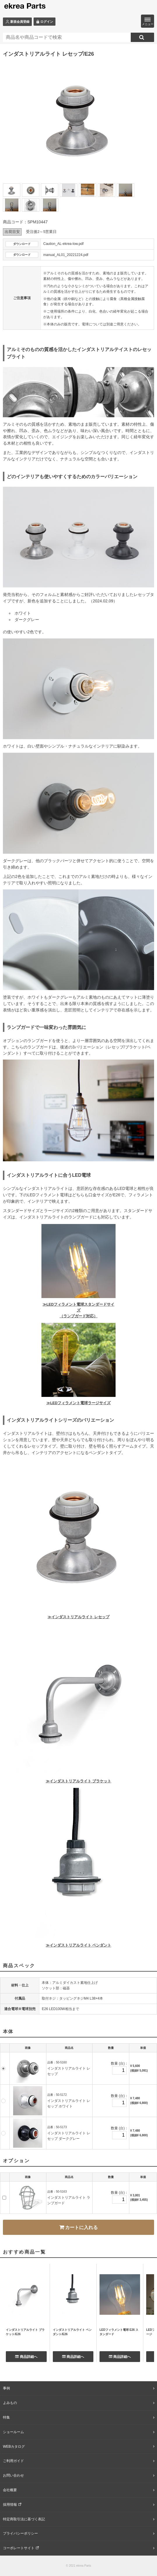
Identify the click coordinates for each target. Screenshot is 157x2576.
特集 (6, 2417)
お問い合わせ (13, 2475)
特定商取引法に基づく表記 (24, 2519)
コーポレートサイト (18, 2548)
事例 (6, 2388)
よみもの (10, 2403)
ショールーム (13, 2432)
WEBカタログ (14, 2447)
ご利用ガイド (13, 2461)
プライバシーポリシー (20, 2533)
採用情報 (10, 2505)
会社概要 (10, 2490)
